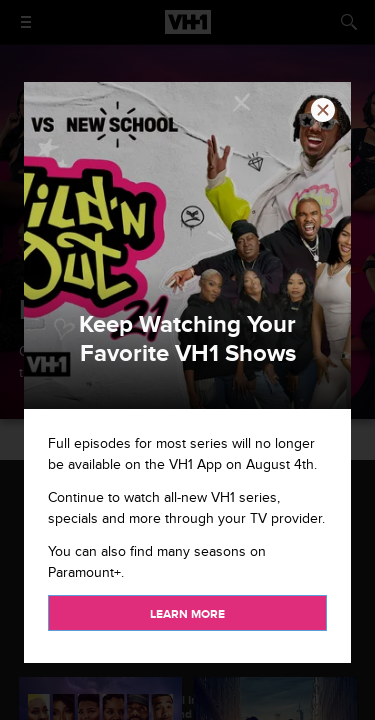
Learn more (187, 614)
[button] (323, 110)
